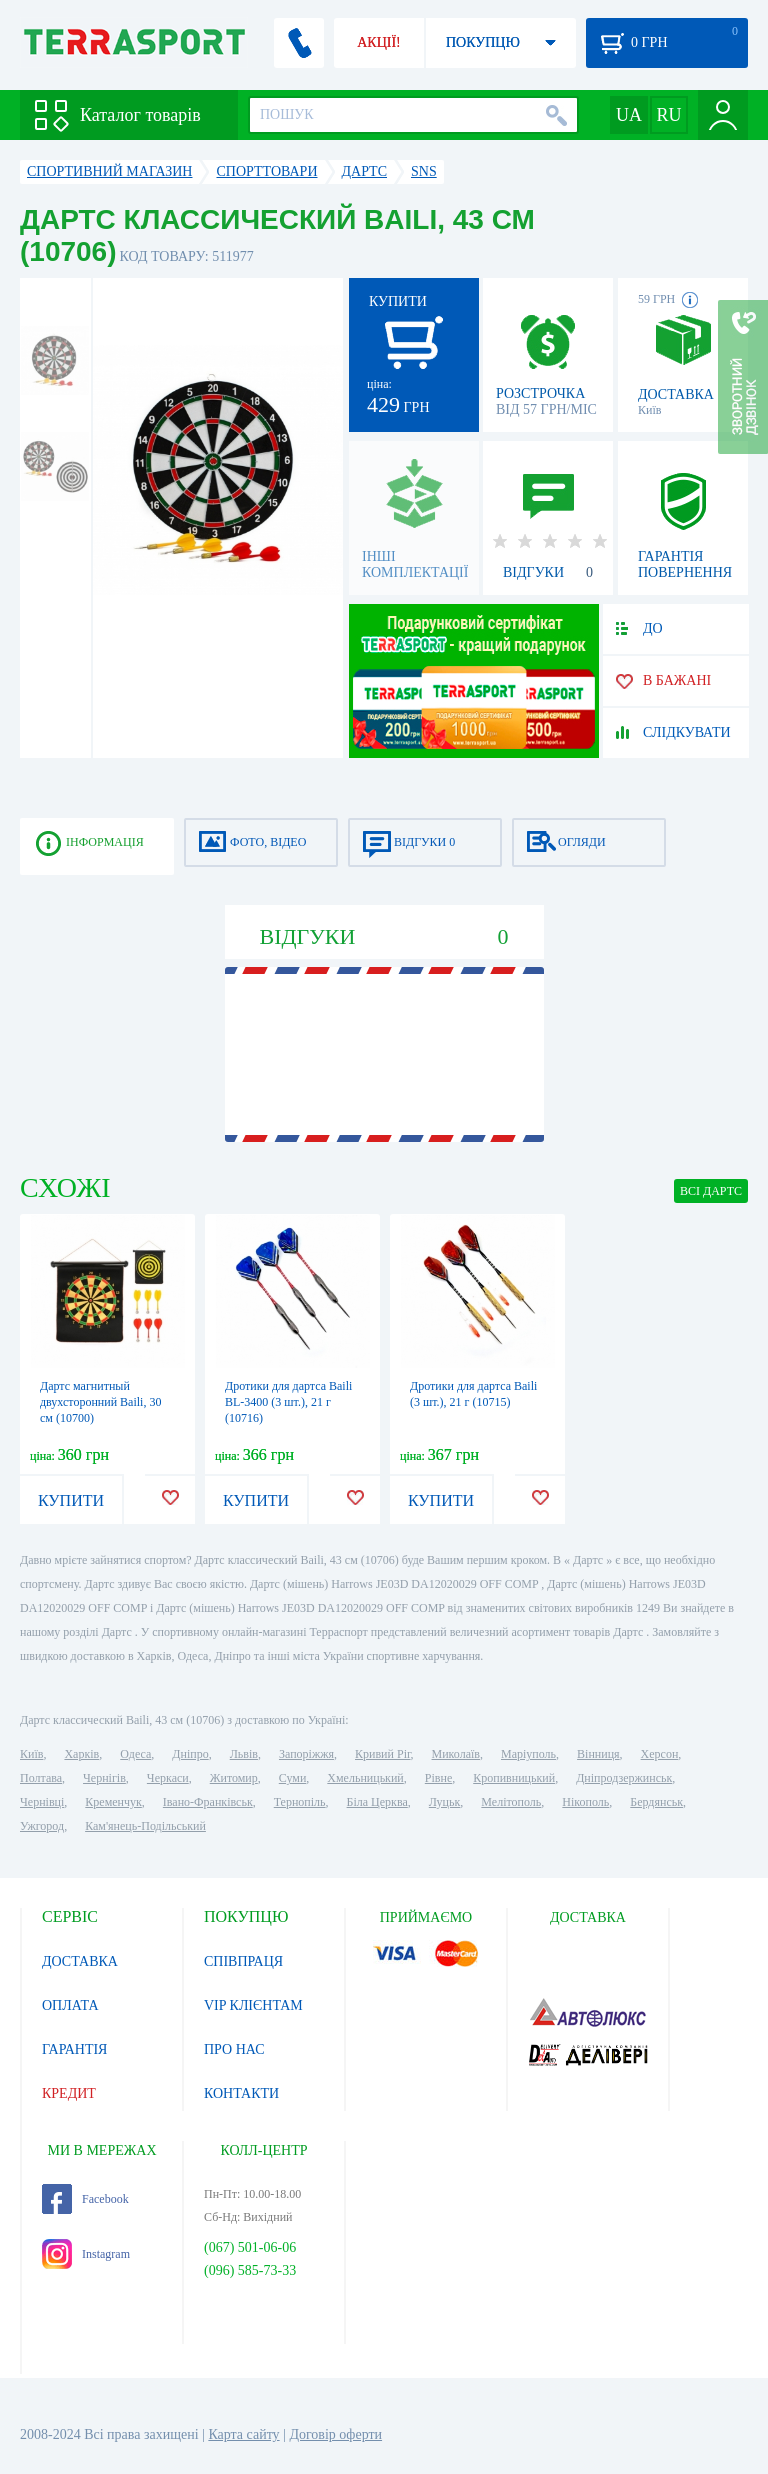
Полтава (41, 1778)
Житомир (234, 1778)
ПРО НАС (234, 2049)
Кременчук (113, 1802)
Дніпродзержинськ (624, 1778)
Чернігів (104, 1778)
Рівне (438, 1778)
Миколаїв (456, 1754)
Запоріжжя (306, 1754)
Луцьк (445, 1802)
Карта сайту (243, 2434)
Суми (293, 1778)
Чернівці (42, 1802)
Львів (244, 1754)
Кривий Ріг (383, 1754)
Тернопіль (300, 1802)
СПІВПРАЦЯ (243, 1961)
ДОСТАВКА (80, 1961)
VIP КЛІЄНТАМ (253, 2005)
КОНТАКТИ (241, 2093)
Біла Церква (377, 1802)
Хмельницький (365, 1778)
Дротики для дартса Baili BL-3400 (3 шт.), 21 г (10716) (288, 1402)
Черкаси (168, 1778)
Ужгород (42, 1826)
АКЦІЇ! (379, 42)
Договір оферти (335, 2434)
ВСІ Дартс (711, 1191)
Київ (31, 1754)
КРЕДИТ (69, 2093)
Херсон (660, 1754)
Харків (81, 1754)
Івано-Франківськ (208, 1802)
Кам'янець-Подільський (145, 1826)
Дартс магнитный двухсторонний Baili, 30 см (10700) (100, 1402)
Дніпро (190, 1754)
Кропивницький (514, 1778)
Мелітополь (511, 1802)
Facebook (85, 2199)
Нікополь (585, 1802)
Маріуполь (528, 1754)
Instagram (86, 2254)
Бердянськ (656, 1802)
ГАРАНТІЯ (74, 2049)
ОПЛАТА (70, 2005)
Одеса (135, 1754)
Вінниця (598, 1754)
